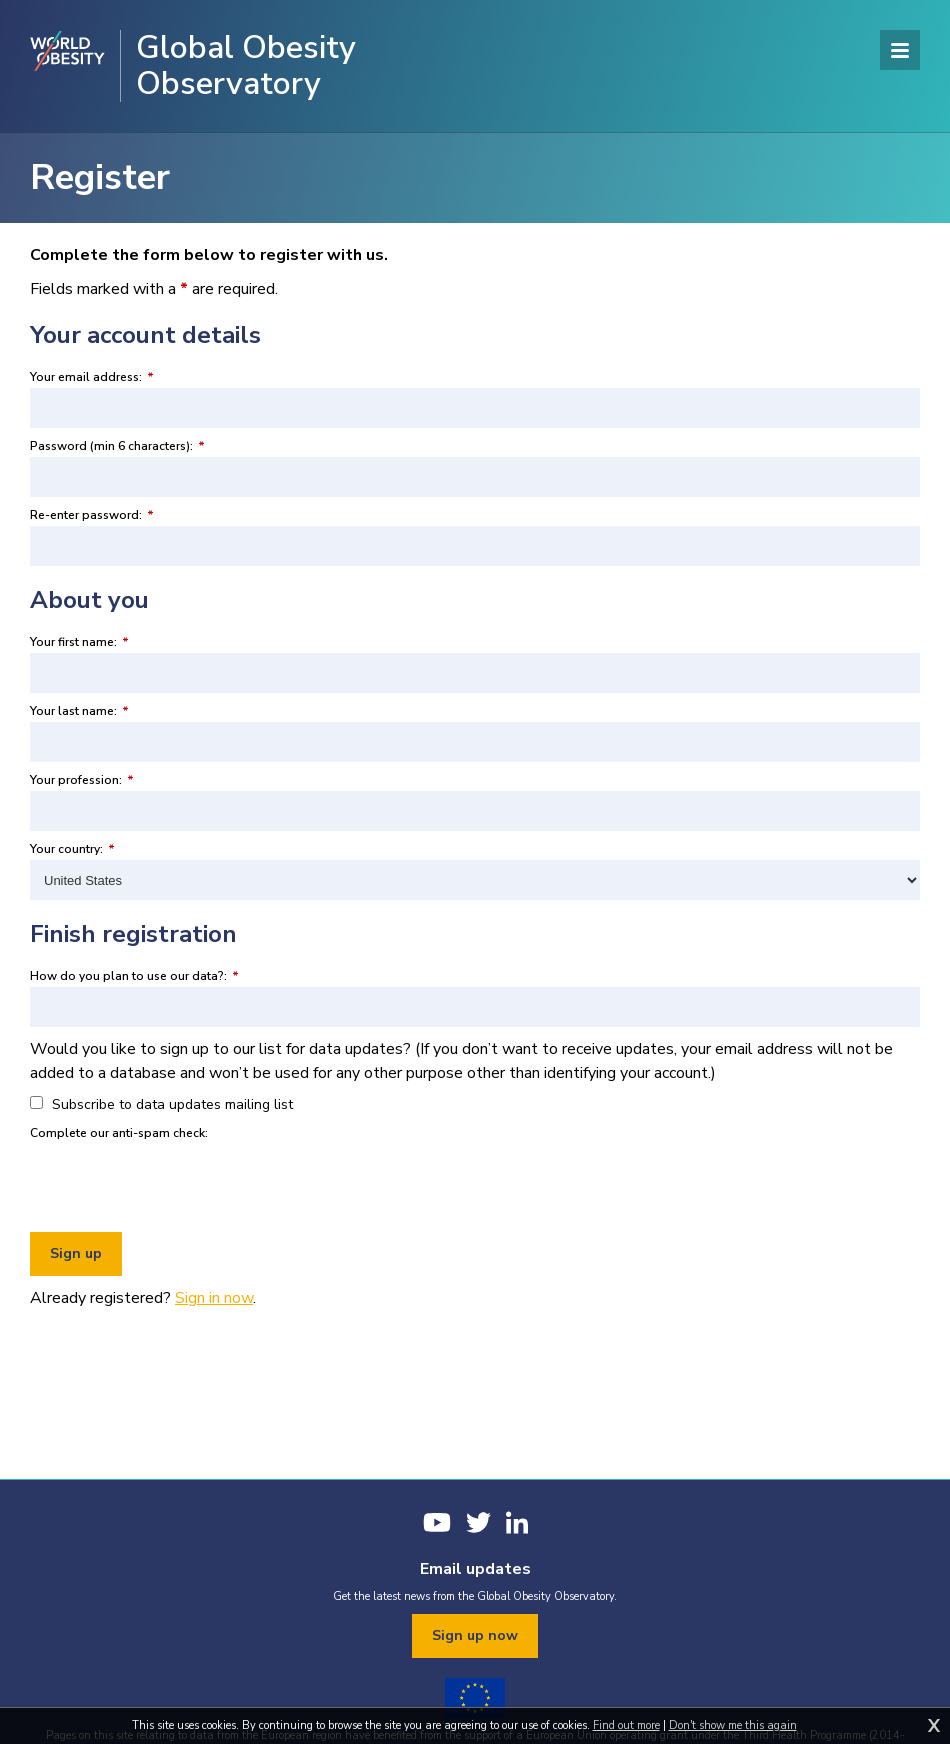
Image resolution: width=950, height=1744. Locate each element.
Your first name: (79, 642)
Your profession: (82, 780)
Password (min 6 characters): (117, 446)
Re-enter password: (92, 515)
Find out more (626, 1725)
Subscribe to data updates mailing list (161, 1104)
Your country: (72, 849)
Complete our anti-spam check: (119, 1133)
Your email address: (92, 377)
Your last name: (79, 711)
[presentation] (182, 1183)
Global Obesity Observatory (246, 66)
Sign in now (214, 1298)
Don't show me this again (733, 1725)
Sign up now (475, 1635)
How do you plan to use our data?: (134, 976)
